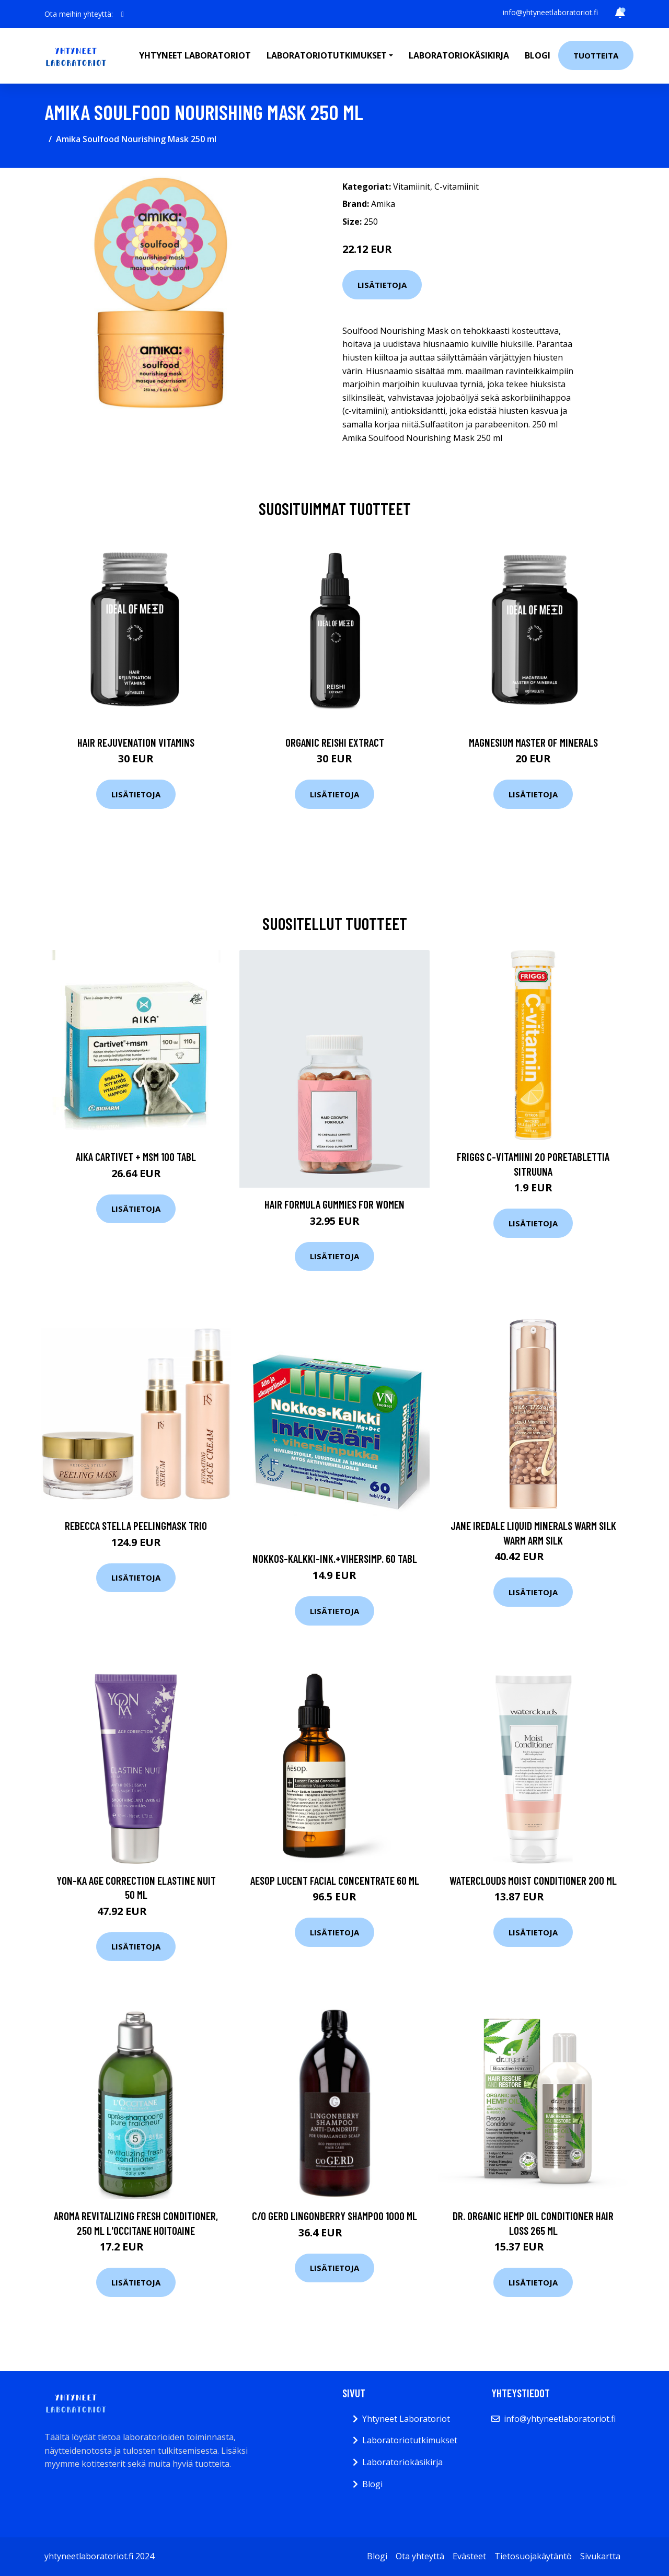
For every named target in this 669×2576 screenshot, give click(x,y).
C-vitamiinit (456, 186)
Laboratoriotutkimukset (409, 2440)
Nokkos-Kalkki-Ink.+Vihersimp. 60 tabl (334, 1558)
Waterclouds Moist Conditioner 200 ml (533, 1880)
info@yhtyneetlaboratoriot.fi (550, 12)
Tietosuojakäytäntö (533, 2556)
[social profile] (122, 14)
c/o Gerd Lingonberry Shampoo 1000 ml (334, 2215)
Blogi (537, 55)
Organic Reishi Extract (334, 742)
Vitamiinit (411, 186)
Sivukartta (600, 2556)
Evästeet (469, 2556)
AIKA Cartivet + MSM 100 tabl (136, 1156)
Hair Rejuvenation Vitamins (135, 742)
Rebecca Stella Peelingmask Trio (136, 1525)
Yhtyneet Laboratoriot (406, 2418)
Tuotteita (595, 55)
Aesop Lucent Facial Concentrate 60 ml (334, 1880)
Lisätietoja (382, 285)
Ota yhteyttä (420, 2556)
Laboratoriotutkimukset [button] (327, 55)
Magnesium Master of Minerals (533, 742)
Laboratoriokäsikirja (459, 55)
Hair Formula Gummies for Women (334, 1204)
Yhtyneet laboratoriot (195, 55)
